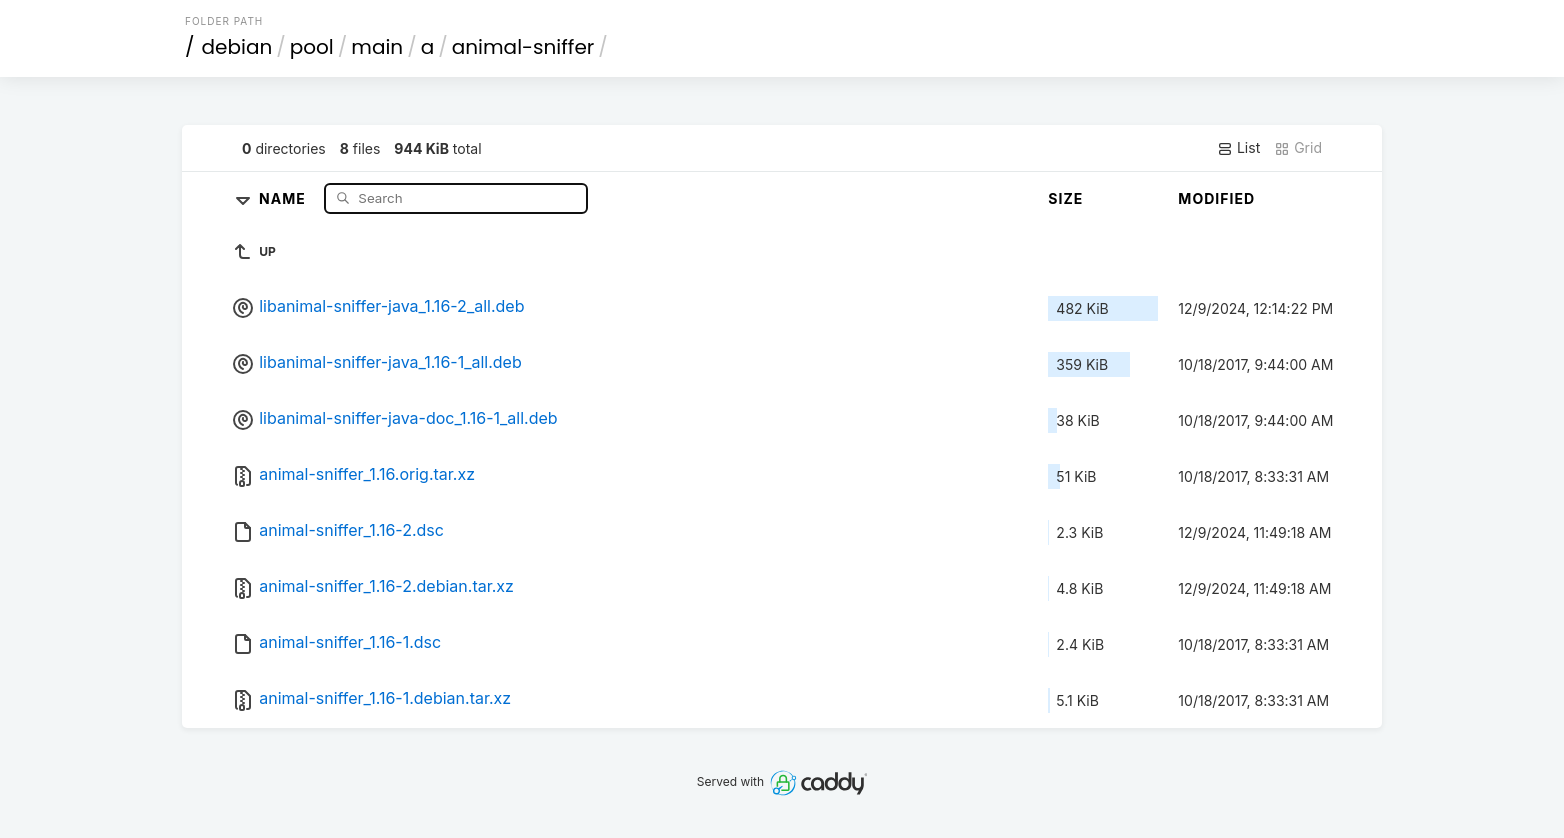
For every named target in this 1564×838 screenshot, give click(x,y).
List (1238, 148)
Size (1065, 198)
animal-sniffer (523, 47)
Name (284, 197)
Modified (1216, 198)
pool (312, 47)
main (377, 47)
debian (237, 47)
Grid (1298, 148)
